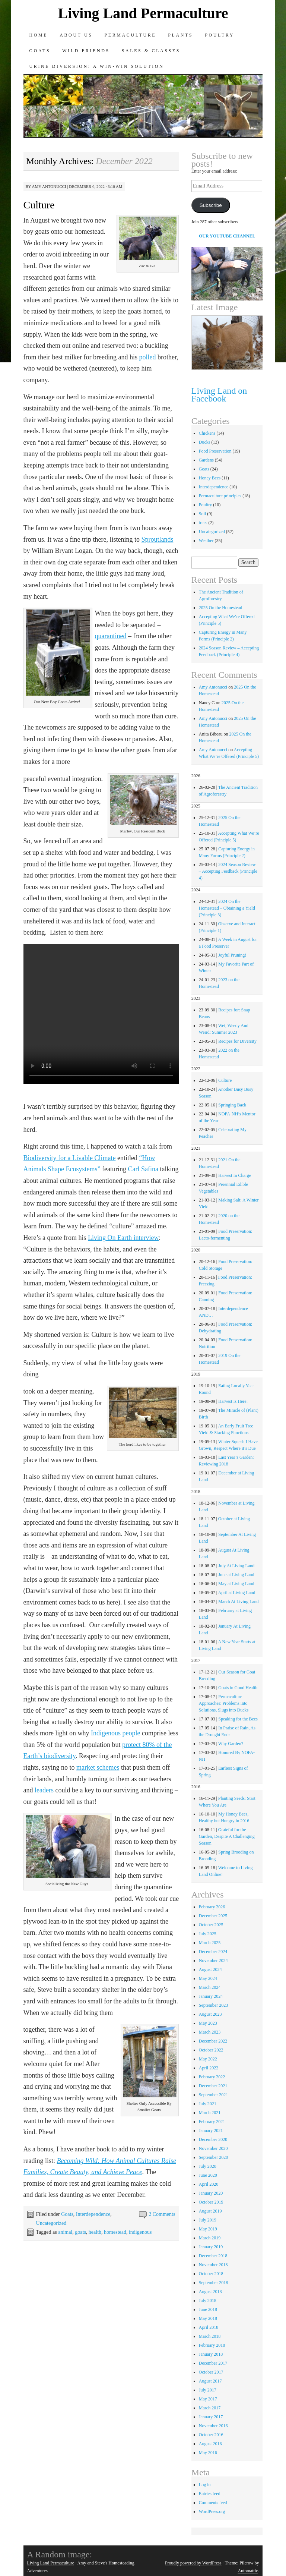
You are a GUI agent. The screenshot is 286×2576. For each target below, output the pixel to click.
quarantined (111, 636)
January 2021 (211, 2130)
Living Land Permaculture (143, 13)
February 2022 (212, 2076)
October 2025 (211, 1924)
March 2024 (209, 1987)
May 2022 (208, 2059)
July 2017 (207, 2390)
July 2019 (207, 2220)
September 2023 (213, 2005)
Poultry (219, 35)
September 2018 (213, 2282)
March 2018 (209, 2336)
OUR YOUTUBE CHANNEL (227, 236)
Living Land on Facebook (219, 394)
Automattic (248, 2570)
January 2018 (211, 2354)
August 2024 (210, 1969)
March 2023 (209, 2032)
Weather (206, 540)
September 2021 (213, 2094)
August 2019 (210, 2211)
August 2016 (210, 2443)
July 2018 (207, 2300)
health (95, 2232)
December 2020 (213, 2139)
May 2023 (208, 2023)
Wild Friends (86, 50)
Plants (180, 35)
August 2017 (210, 2381)
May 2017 (208, 2399)
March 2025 (209, 1942)
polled (147, 357)
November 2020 (213, 2148)
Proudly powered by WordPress (193, 2563)
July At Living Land (236, 1565)
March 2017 (209, 2407)
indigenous (140, 2232)
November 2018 (213, 2264)
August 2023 (210, 2014)
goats (80, 2232)
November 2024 (213, 1960)
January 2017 (211, 2416)
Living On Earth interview (123, 1237)
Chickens (207, 433)
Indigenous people (115, 1733)
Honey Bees (209, 478)
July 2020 (207, 2166)
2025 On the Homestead (220, 607)
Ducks (204, 442)
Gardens (206, 460)
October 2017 (211, 2372)
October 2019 (211, 2202)
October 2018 (211, 2273)
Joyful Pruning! (232, 955)
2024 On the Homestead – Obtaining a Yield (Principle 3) (227, 908)
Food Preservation (215, 451)
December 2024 (213, 1951)
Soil (202, 513)
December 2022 (213, 2041)
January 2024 (211, 1996)
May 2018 (208, 2318)
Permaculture (130, 35)
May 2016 (208, 2452)
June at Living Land (236, 1574)
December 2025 (213, 1915)
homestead (115, 2232)
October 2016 (211, 2434)
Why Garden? (230, 1743)
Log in (205, 2484)
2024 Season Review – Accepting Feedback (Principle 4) (228, 871)
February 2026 (212, 1906)
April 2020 (208, 2184)
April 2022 (208, 2067)
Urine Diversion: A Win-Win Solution (96, 66)
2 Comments (162, 2214)
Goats (40, 50)
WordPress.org (212, 2511)
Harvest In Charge (234, 1175)
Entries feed (209, 2493)
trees (203, 522)
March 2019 (209, 2237)
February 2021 (212, 2121)
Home (38, 35)
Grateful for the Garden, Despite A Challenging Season (227, 1836)
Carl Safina (143, 1169)
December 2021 (213, 2085)
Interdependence (93, 2214)
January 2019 (211, 2246)
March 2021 (209, 2112)
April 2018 (208, 2327)
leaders (44, 1790)
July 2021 (207, 2103)
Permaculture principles (220, 495)
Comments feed (213, 2502)
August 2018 (210, 2291)
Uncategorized (51, 2223)
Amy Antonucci (49, 186)
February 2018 (212, 2345)
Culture (39, 205)
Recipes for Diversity (237, 1041)
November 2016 (213, 2425)
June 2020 (208, 2175)
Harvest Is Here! (233, 1401)
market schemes (97, 1767)
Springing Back (232, 1105)
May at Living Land (236, 1583)
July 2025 (207, 1933)
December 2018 (213, 2255)
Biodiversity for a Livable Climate (69, 1158)
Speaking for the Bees (238, 1719)
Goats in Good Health (237, 1687)
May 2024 (208, 1978)
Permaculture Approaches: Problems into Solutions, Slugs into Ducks (223, 1703)
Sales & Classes (151, 50)
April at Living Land (236, 1592)
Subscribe (211, 205)
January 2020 (211, 2193)
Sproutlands (157, 539)
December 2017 (213, 2363)
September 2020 (213, 2157)
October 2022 (211, 2050)
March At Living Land (238, 1601)
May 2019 (208, 2229)
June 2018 (208, 2309)
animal (65, 2232)
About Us (76, 35)
